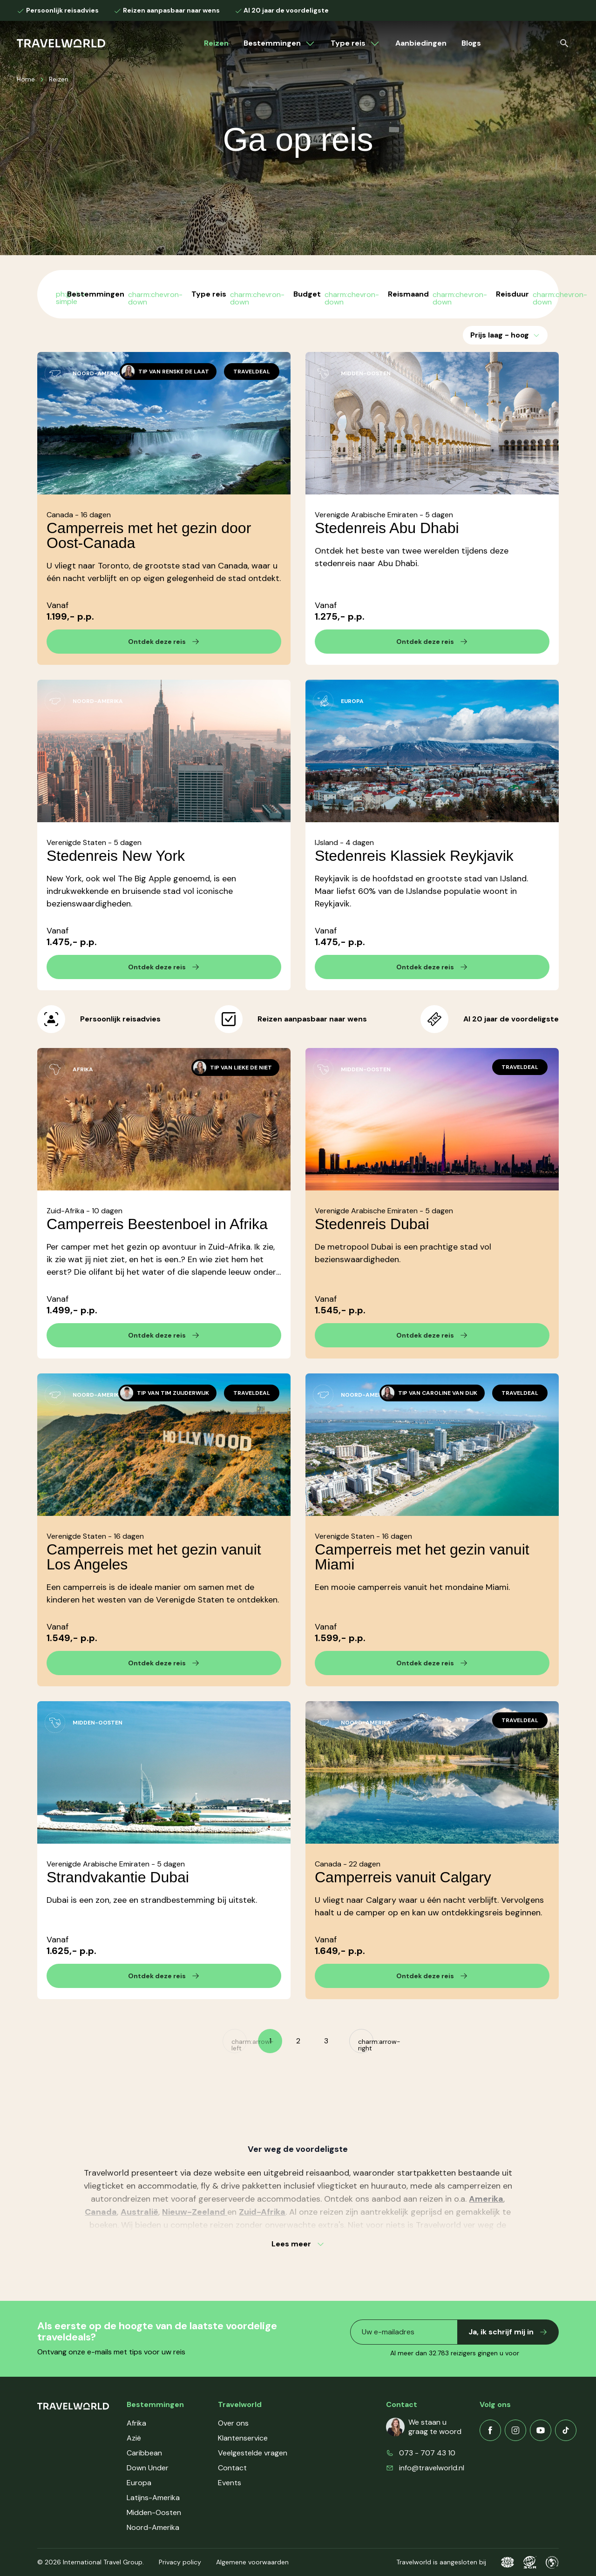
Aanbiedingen (421, 43)
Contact (232, 2468)
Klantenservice (243, 2438)
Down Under (148, 2468)
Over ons (233, 2423)
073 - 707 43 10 (427, 2453)
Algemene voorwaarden (252, 2562)
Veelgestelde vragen (252, 2453)
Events (229, 2483)
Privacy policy (180, 2562)
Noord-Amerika (153, 2527)
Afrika (136, 2423)
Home (26, 79)
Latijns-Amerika (153, 2497)
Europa (139, 2483)
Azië (134, 2438)
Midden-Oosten (154, 2512)
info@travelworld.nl (431, 2468)
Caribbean (144, 2453)
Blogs (471, 43)
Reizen (216, 43)
